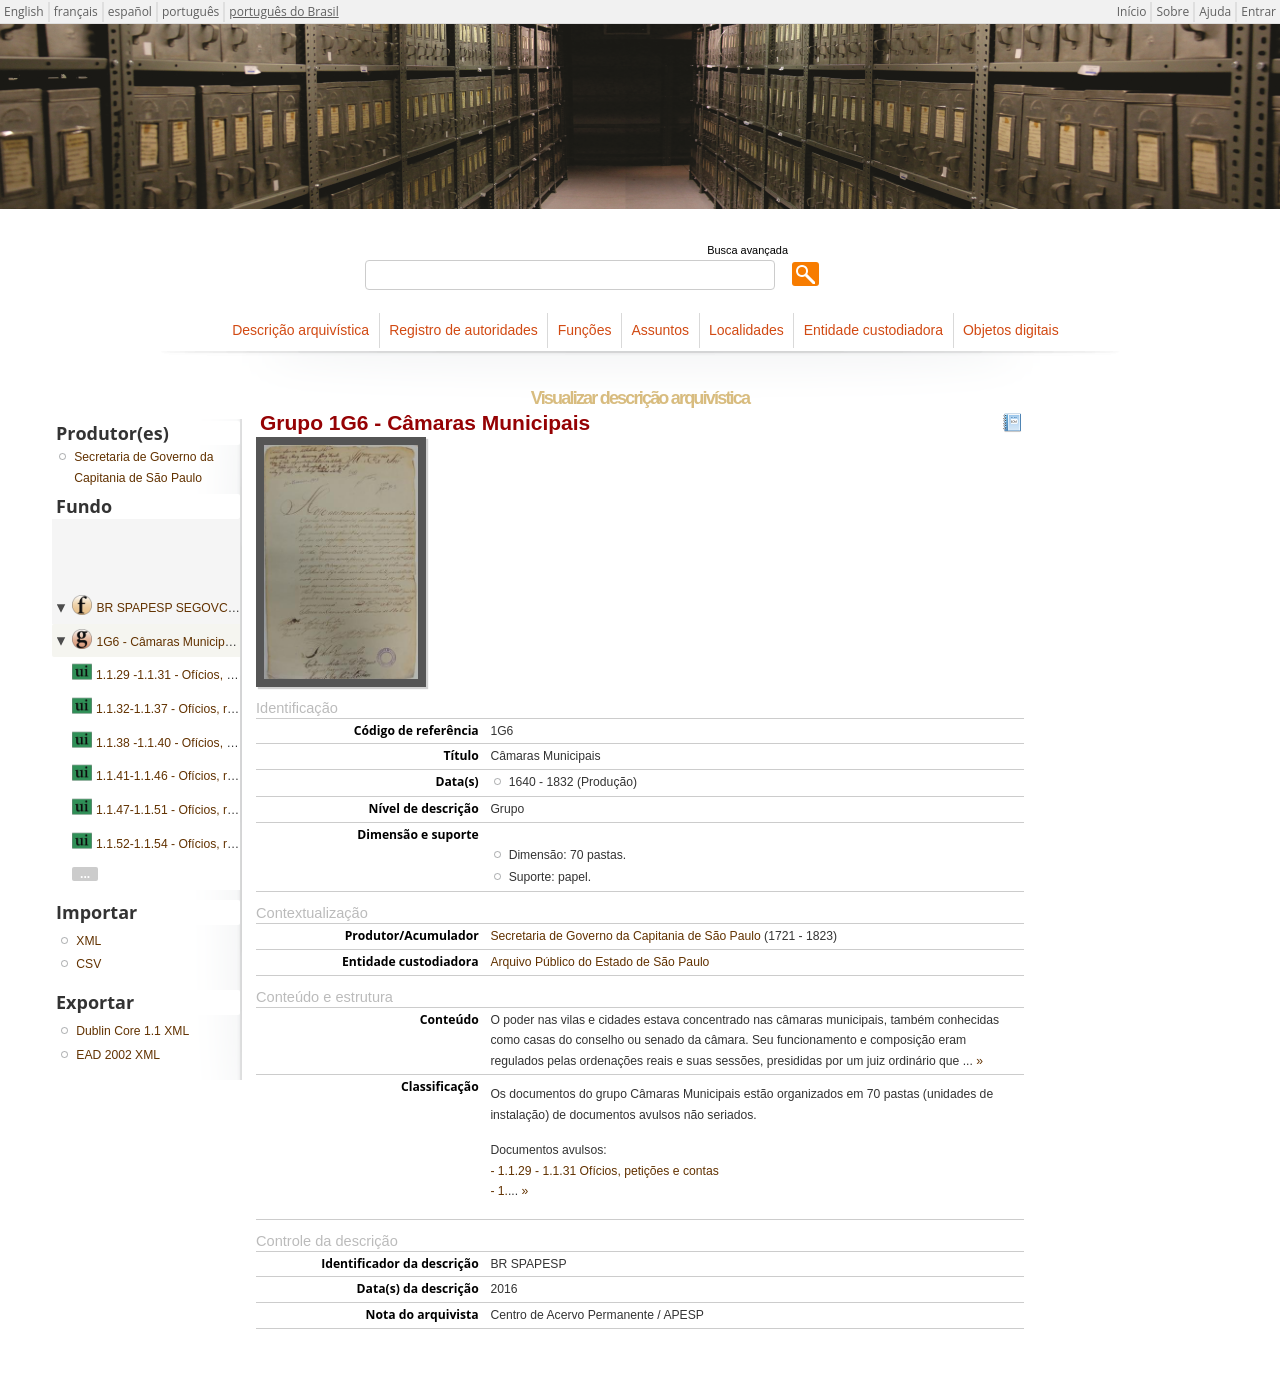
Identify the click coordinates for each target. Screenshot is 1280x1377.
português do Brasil (283, 11)
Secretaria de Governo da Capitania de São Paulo (625, 936)
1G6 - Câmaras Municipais (168, 642)
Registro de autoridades (463, 330)
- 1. (499, 1191)
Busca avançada (747, 250)
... (85, 874)
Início (1132, 11)
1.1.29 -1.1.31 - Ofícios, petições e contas (208, 675)
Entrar (1258, 11)
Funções (585, 330)
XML (88, 941)
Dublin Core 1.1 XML (132, 1031)
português (190, 11)
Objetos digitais (1011, 330)
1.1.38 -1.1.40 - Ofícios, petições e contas (208, 743)
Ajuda (1215, 11)
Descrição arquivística (300, 330)
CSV (88, 964)
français (76, 11)
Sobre (1172, 11)
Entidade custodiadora (873, 330)
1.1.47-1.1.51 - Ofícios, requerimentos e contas (223, 810)
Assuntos (660, 330)
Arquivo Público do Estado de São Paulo (599, 962)
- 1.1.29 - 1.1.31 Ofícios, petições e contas (604, 1171)
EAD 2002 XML (118, 1055)
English (24, 11)
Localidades (746, 330)
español (130, 11)
